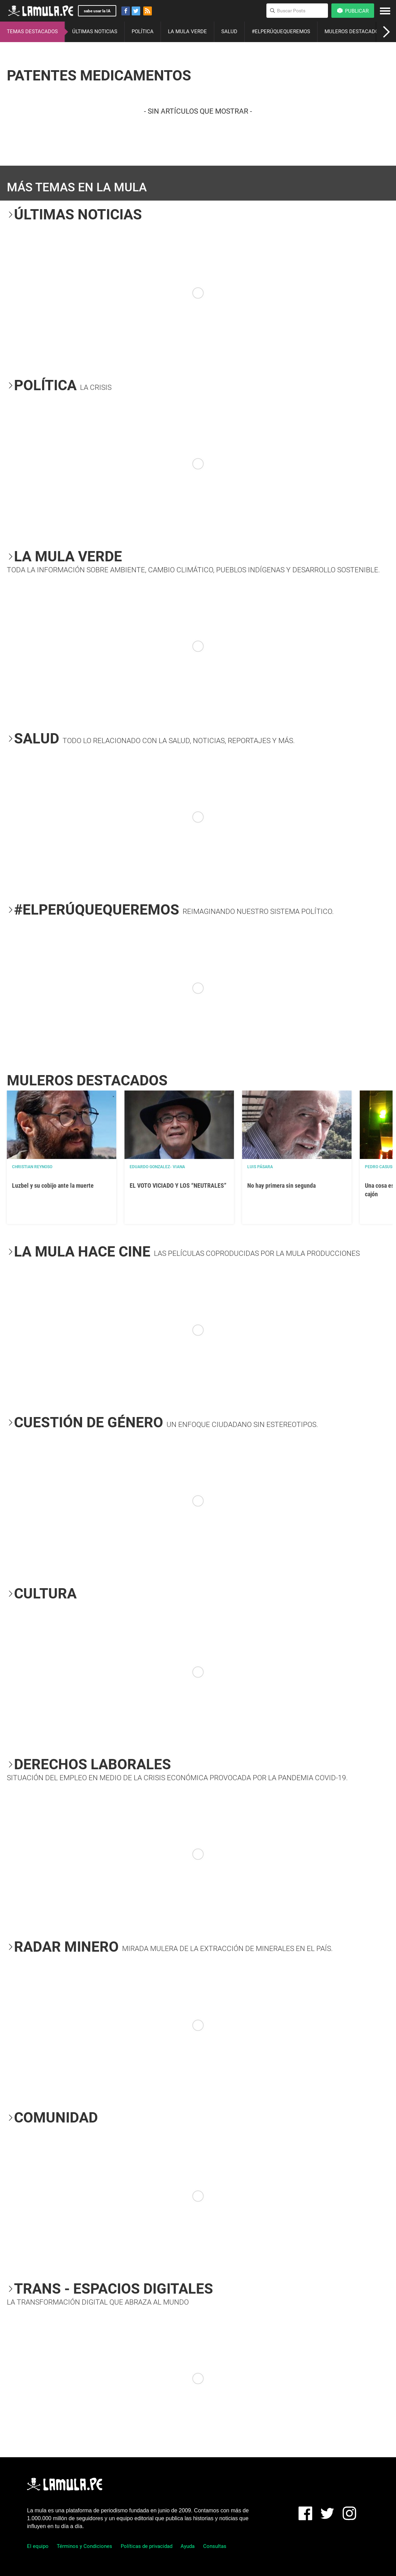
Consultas (214, 2546)
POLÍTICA (143, 31)
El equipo (38, 2546)
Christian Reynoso (32, 1166)
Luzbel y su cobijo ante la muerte (53, 1185)
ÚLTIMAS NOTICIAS (94, 31)
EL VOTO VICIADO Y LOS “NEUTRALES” (178, 1185)
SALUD (229, 31)
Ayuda (188, 2546)
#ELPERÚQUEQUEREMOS (281, 31)
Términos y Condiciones (84, 2546)
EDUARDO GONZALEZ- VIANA (157, 1166)
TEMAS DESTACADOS (32, 31)
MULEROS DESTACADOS (353, 31)
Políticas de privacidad (146, 2546)
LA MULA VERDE (187, 31)
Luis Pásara (260, 1166)
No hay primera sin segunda (281, 1185)
